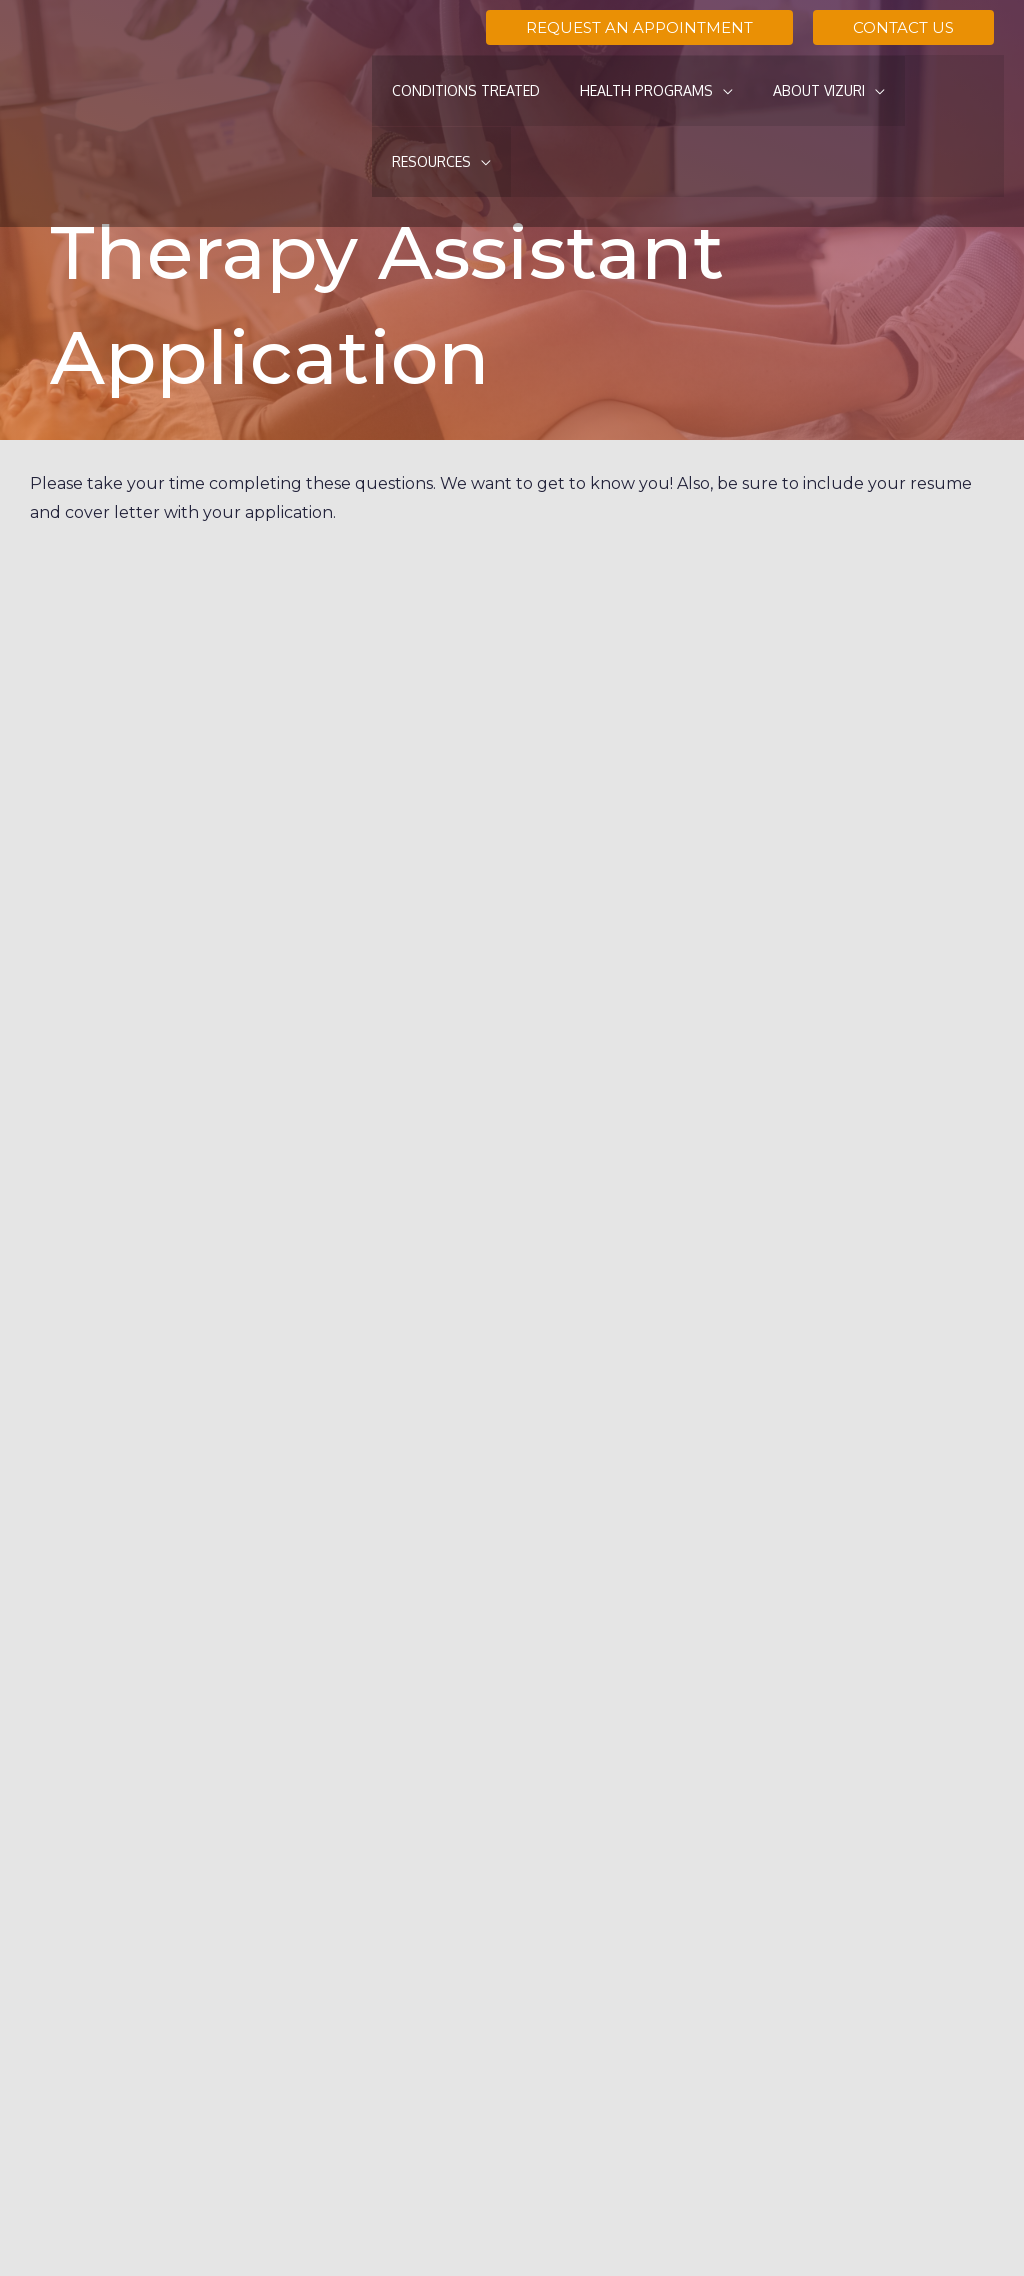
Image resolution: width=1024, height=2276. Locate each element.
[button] (639, 27)
